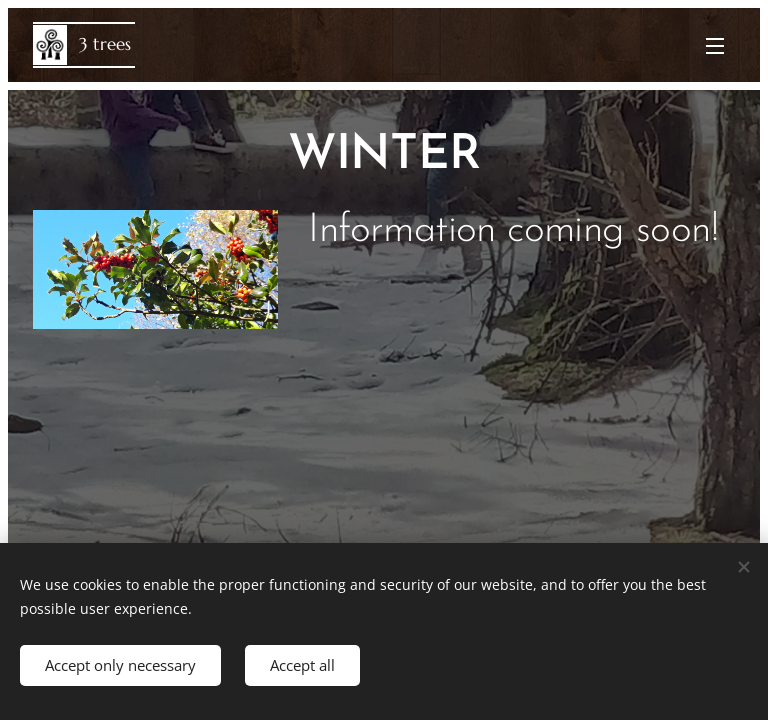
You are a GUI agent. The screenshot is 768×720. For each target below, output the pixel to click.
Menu (715, 46)
